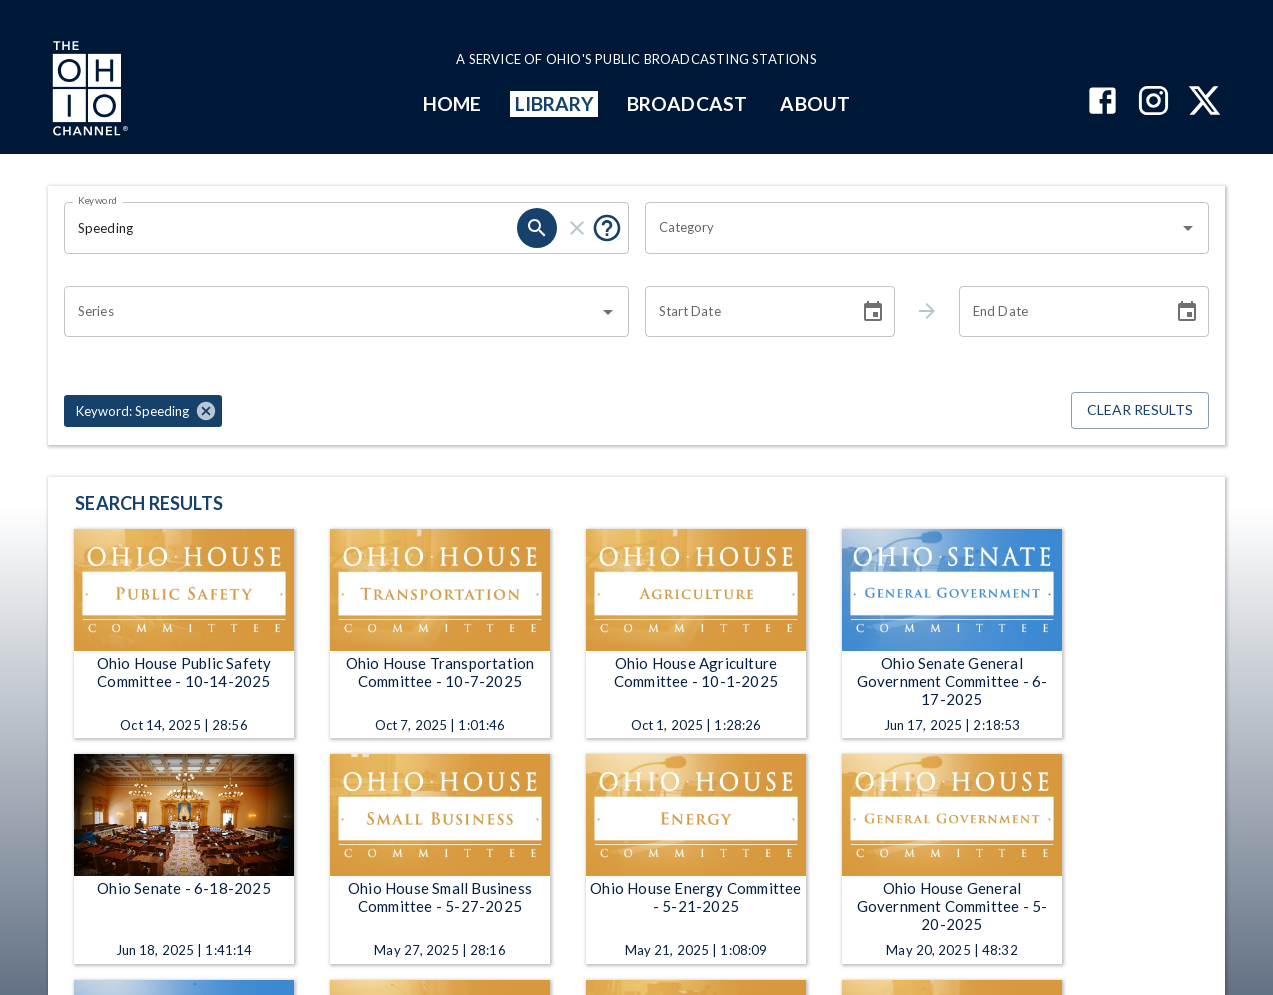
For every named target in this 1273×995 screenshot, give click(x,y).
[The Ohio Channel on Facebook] (1102, 102)
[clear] (577, 228)
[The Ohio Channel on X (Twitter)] (1204, 102)
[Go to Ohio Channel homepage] (88, 91)
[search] (537, 228)
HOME (452, 103)
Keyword (98, 200)
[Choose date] (873, 312)
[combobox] (912, 228)
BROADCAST (687, 103)
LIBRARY (554, 103)
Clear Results (1140, 410)
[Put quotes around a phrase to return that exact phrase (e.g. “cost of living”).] (607, 228)
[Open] (1188, 228)
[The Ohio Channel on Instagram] (1153, 102)
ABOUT (814, 103)
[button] (143, 411)
